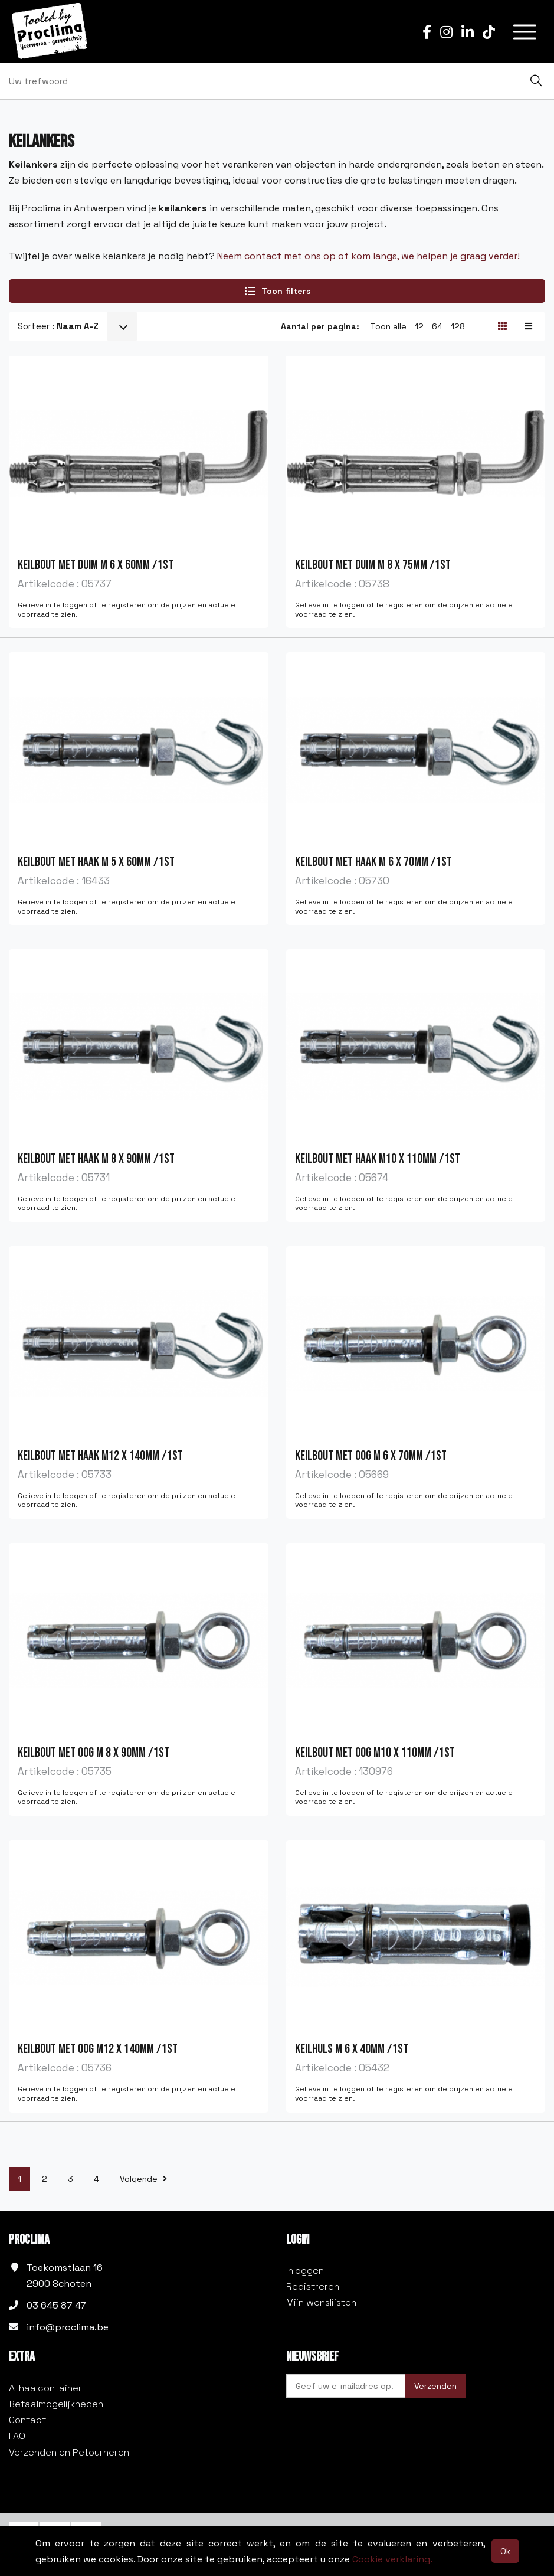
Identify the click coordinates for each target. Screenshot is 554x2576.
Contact (27, 2420)
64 (437, 326)
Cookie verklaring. (392, 2559)
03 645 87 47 (56, 2305)
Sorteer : (58, 326)
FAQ (17, 2436)
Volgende (143, 2178)
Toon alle (389, 326)
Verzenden (435, 2386)
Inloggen (305, 2270)
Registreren (312, 2286)
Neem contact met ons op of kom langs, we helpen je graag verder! (368, 256)
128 (458, 326)
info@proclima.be (68, 2327)
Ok (505, 2551)
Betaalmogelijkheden (56, 2404)
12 (419, 326)
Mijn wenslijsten (321, 2302)
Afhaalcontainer (45, 2388)
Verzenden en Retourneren (69, 2452)
